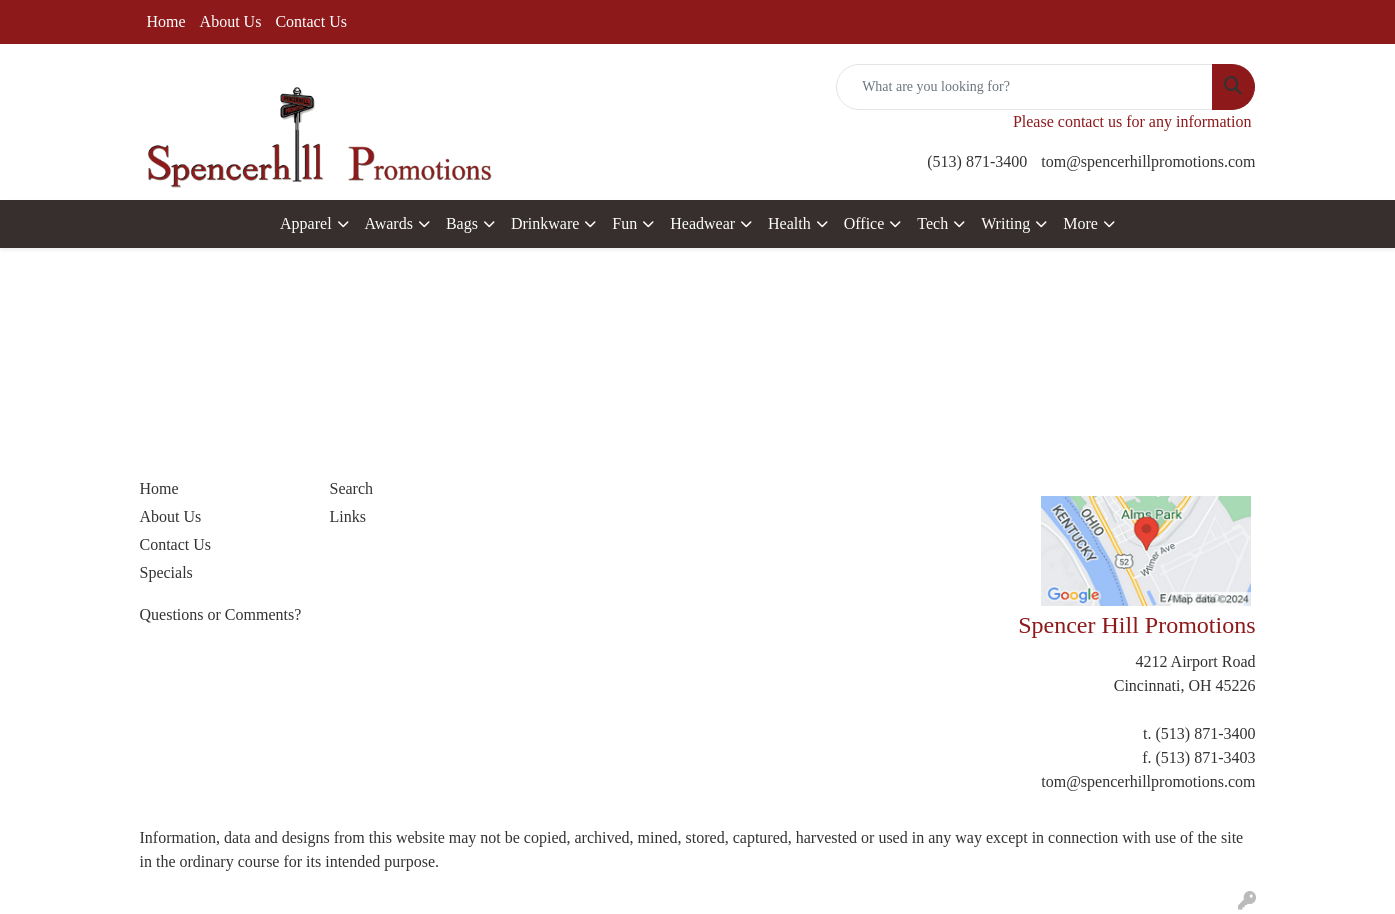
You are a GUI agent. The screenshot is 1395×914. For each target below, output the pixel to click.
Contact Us (311, 21)
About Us (231, 21)
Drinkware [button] (545, 223)
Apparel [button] (306, 223)
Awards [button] (389, 223)
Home (166, 21)
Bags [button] (462, 223)
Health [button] (789, 223)
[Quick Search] (1024, 87)
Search (352, 488)
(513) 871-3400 (977, 161)
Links (348, 516)
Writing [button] (1005, 223)
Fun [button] (624, 223)
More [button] (1080, 223)
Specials (166, 572)
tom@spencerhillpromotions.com (1148, 161)
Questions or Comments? (221, 614)
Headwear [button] (702, 223)
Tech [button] (932, 223)
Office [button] (864, 223)
